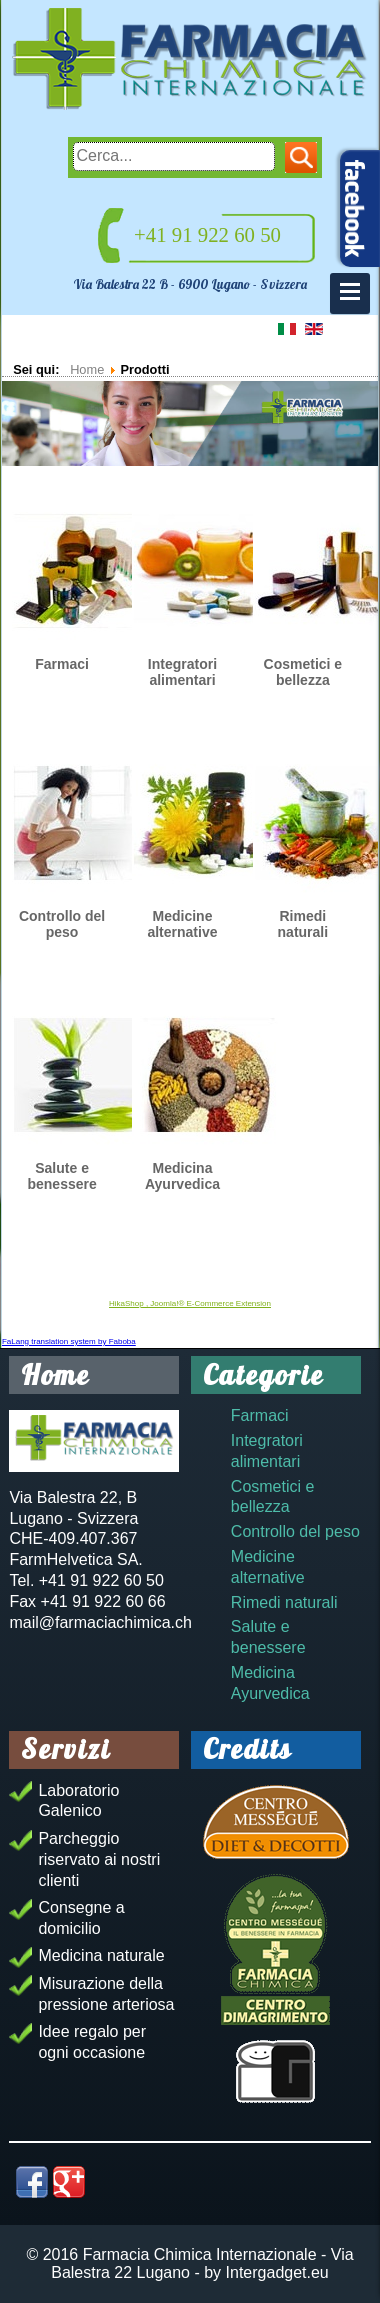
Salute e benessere (61, 1176)
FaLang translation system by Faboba (69, 1341)
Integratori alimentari (182, 672)
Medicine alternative (182, 924)
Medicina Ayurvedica (182, 1176)
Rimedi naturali (303, 924)
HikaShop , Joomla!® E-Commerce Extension (190, 1303)
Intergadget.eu (277, 2272)
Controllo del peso (62, 924)
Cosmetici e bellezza (303, 672)
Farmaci (62, 664)
